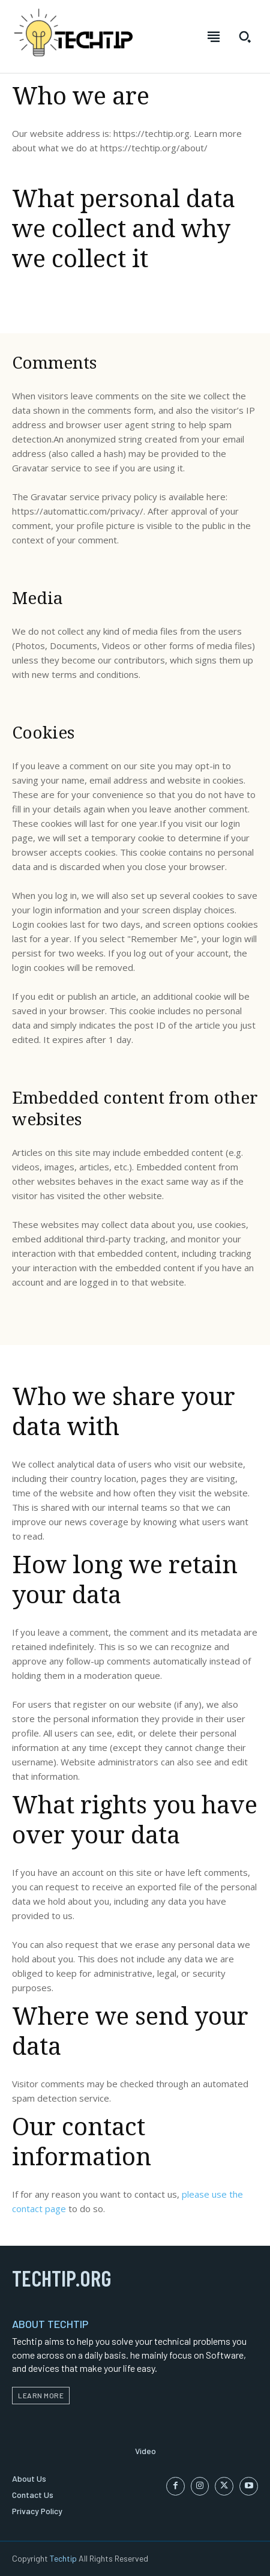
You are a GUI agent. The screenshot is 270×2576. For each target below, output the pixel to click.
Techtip (63, 2558)
